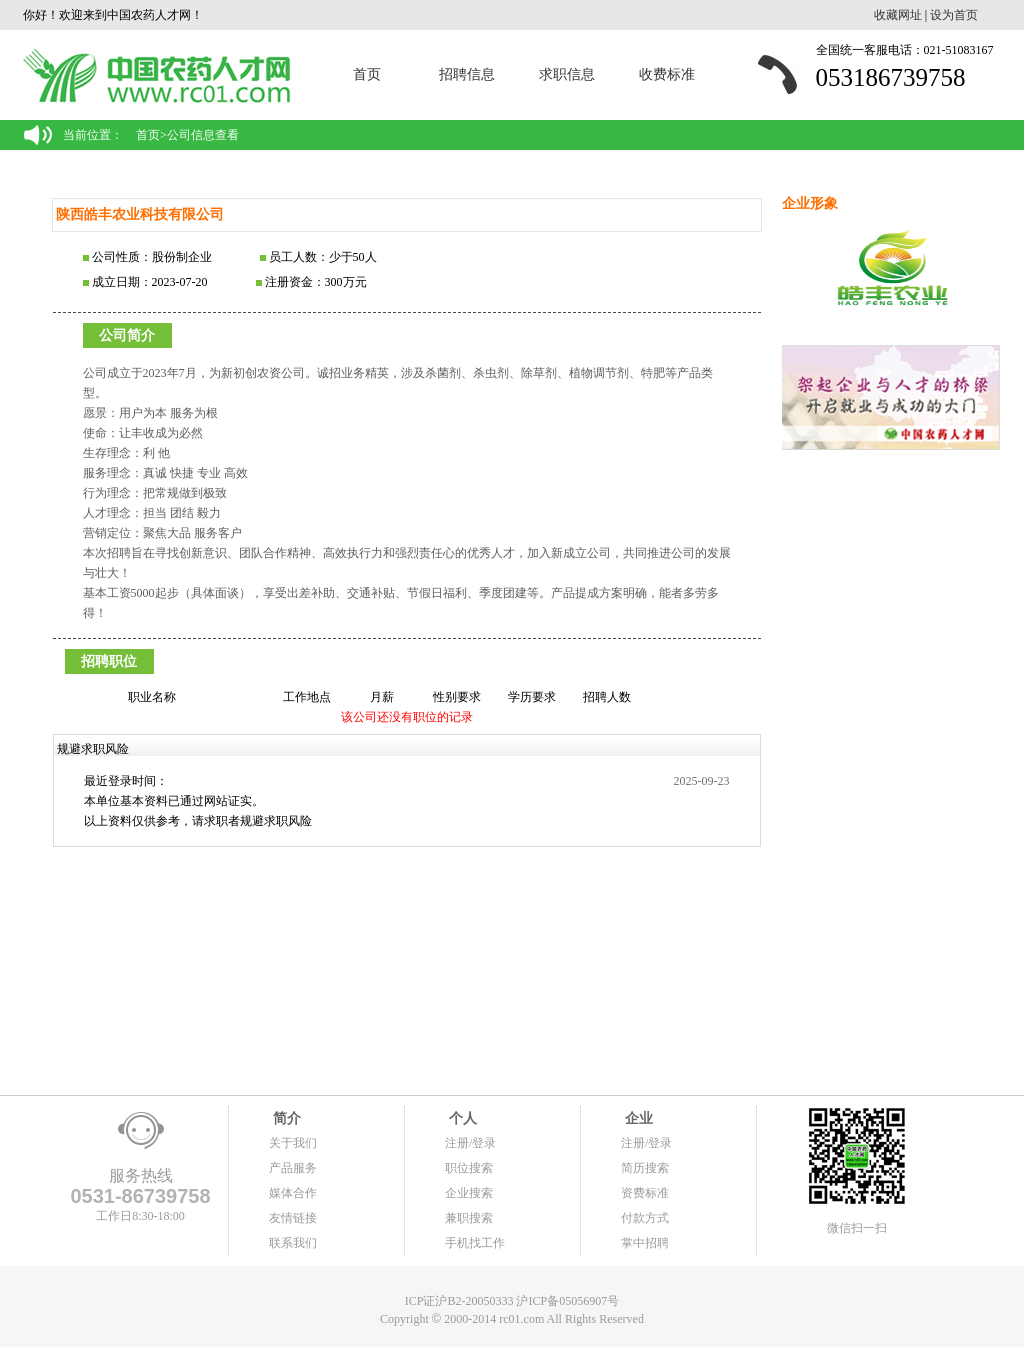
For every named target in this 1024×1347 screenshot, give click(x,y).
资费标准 (645, 1193)
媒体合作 (293, 1193)
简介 (285, 1118)
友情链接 (293, 1218)
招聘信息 (467, 74)
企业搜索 (469, 1193)
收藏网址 (898, 15)
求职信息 (567, 74)
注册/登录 (470, 1143)
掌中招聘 (645, 1243)
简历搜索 (645, 1168)
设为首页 (954, 15)
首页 (367, 74)
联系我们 (293, 1243)
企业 (637, 1118)
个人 (461, 1118)
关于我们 (293, 1143)
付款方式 (645, 1218)
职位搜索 (469, 1168)
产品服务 (293, 1168)
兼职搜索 (469, 1218)
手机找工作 (475, 1243)
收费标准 (667, 74)
